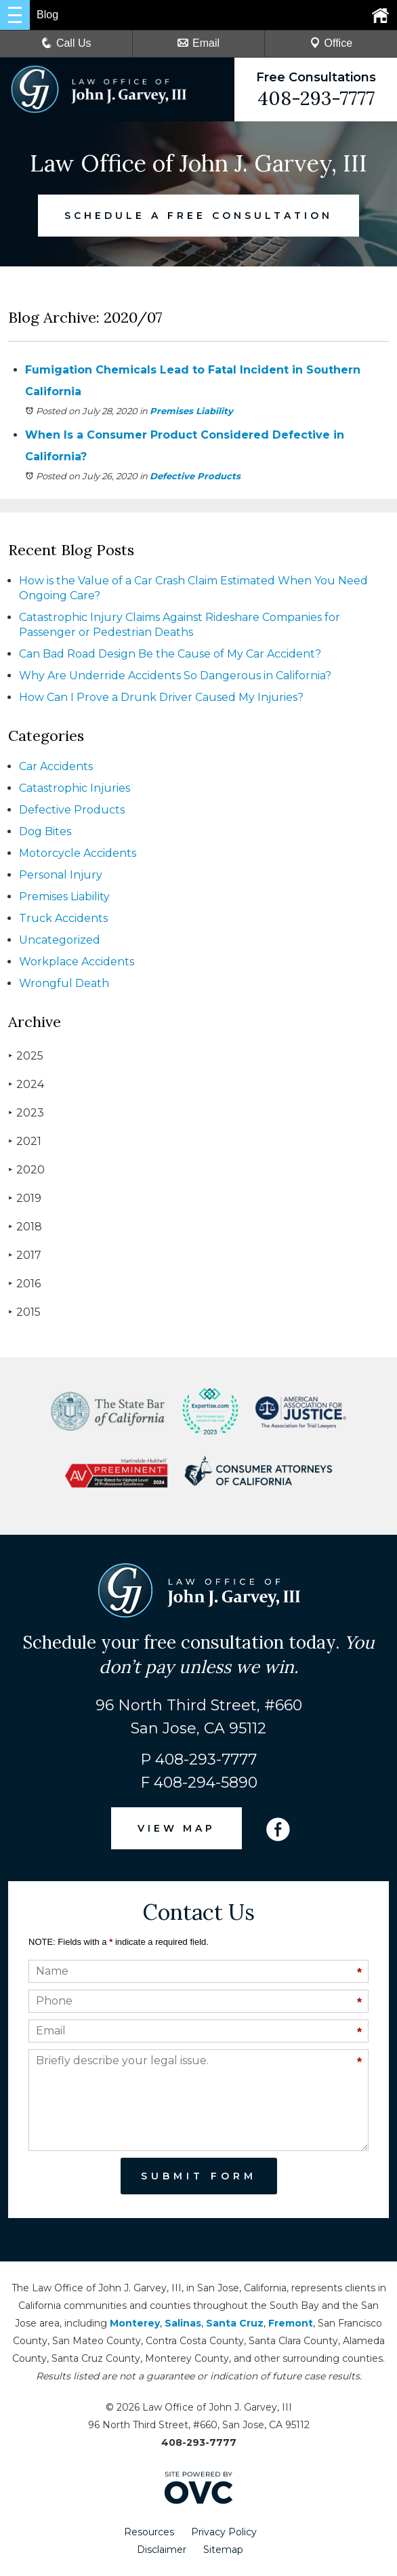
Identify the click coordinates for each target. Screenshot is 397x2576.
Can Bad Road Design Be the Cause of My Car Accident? (170, 653)
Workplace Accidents (76, 961)
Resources (149, 2532)
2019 (24, 1198)
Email (198, 43)
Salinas (183, 2323)
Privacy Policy (224, 2532)
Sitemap (223, 2549)
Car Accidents (56, 766)
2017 (24, 1255)
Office (331, 43)
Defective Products (195, 475)
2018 (25, 1226)
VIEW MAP (177, 1828)
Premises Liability (191, 410)
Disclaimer (161, 2549)
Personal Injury (60, 874)
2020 (26, 1169)
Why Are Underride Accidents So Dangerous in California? (175, 675)
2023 (26, 1112)
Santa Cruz (235, 2323)
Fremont (290, 2323)
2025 (25, 1055)
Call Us (66, 43)
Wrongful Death (64, 983)
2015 (24, 1312)
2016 (24, 1283)
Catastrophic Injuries (74, 788)
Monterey (135, 2323)
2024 (26, 1084)
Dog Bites (45, 831)
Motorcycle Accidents (77, 853)
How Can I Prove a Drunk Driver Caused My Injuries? (161, 697)
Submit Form (199, 2176)
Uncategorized (59, 939)
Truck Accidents (63, 918)
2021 (24, 1141)
